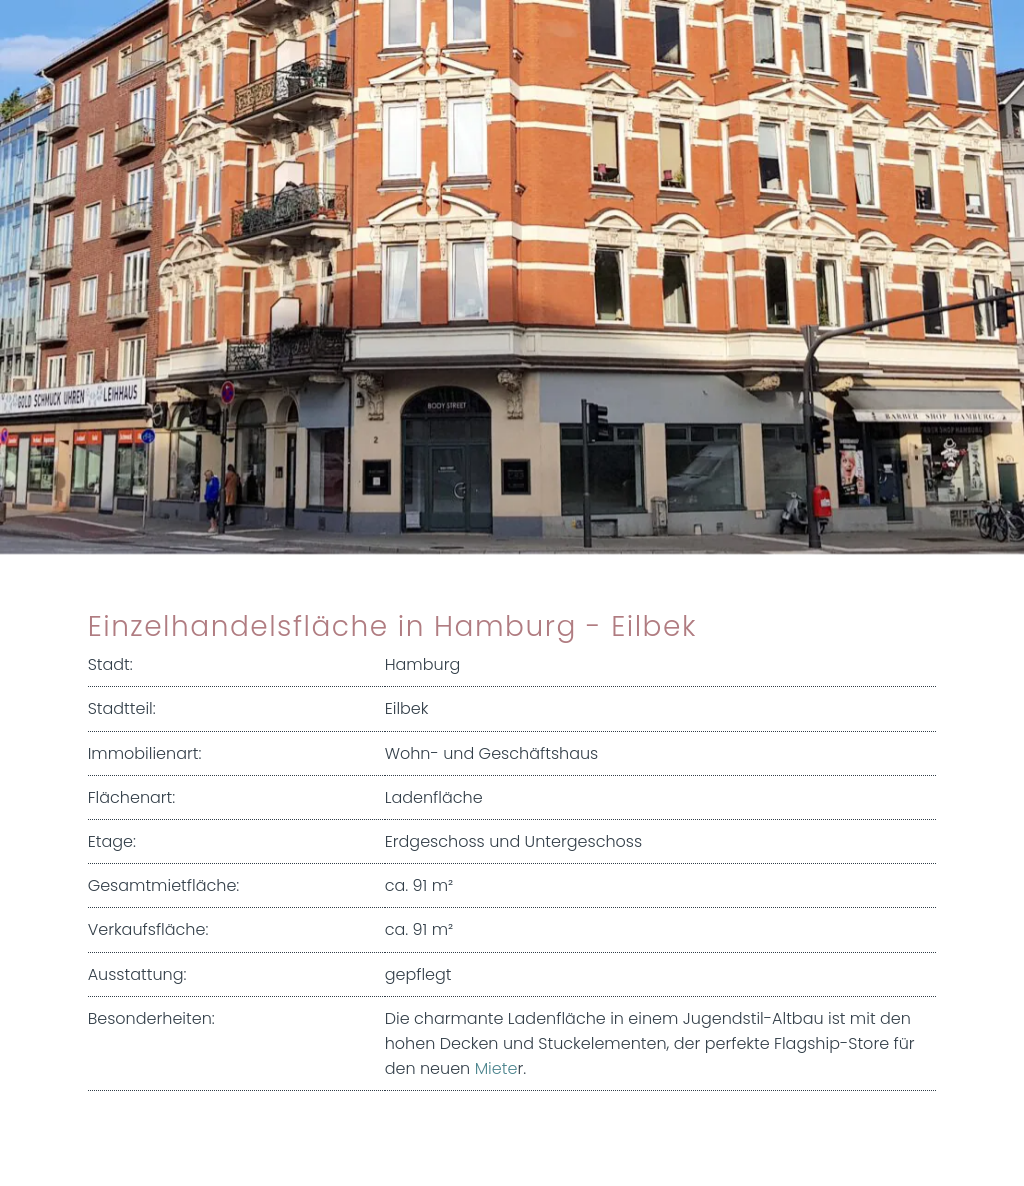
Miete (496, 1068)
